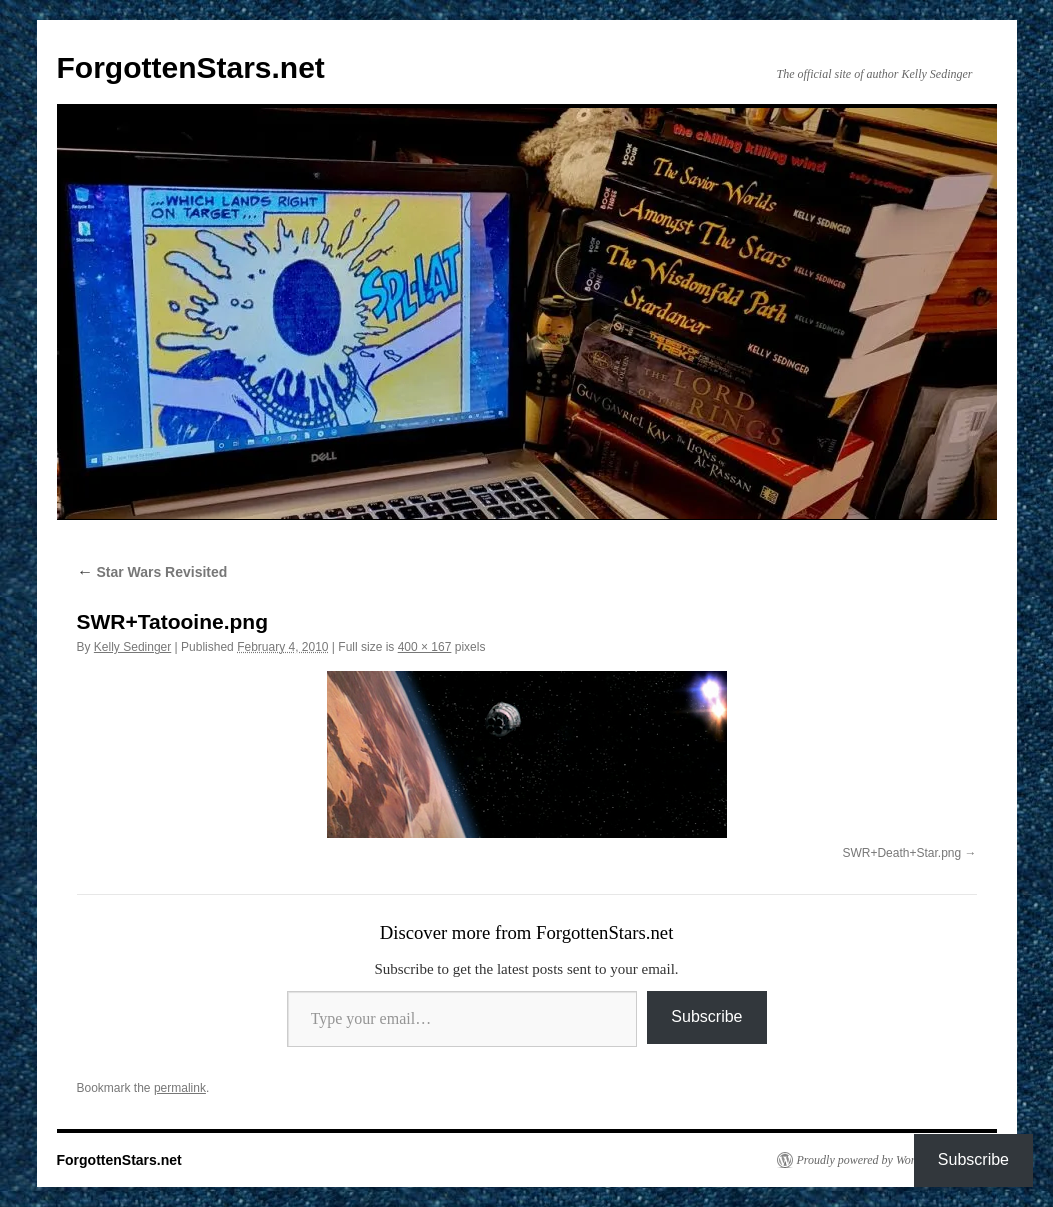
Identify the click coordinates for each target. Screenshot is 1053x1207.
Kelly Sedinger (132, 647)
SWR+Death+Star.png (901, 853)
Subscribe (706, 1016)
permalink (180, 1088)
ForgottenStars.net (191, 67)
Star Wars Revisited (152, 572)
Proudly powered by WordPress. (874, 1160)
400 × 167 (425, 647)
